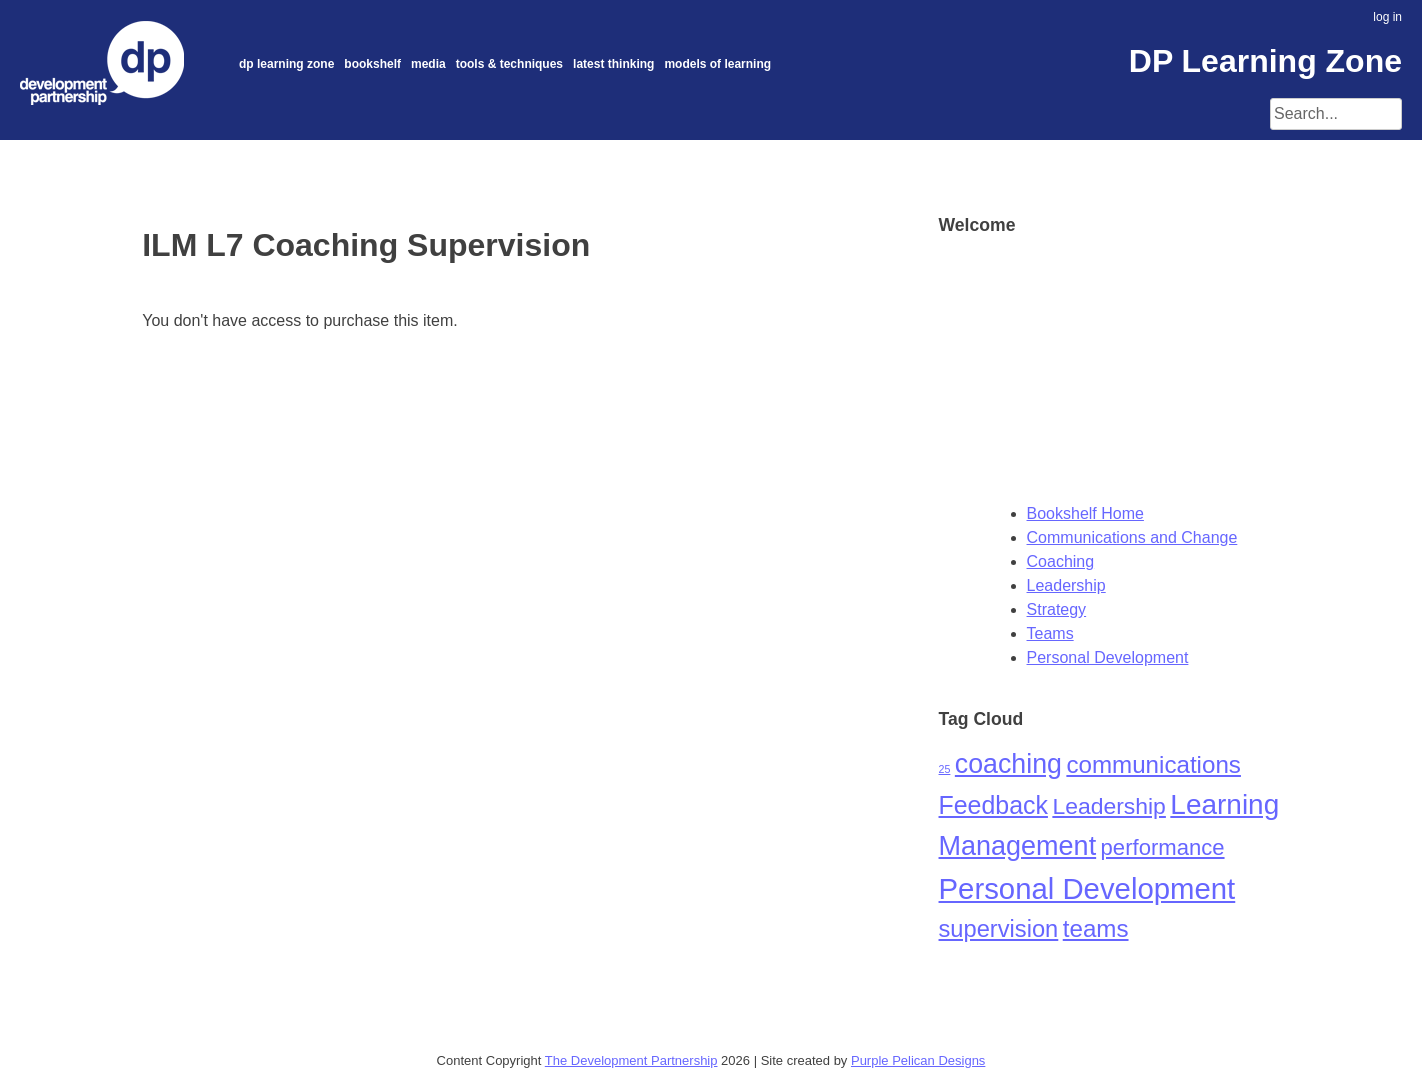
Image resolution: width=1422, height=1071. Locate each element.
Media (428, 64)
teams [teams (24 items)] (1096, 928)
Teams (1050, 633)
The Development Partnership (631, 1060)
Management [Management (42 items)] (1018, 846)
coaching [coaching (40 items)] (1008, 764)
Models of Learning (717, 64)
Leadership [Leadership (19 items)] (1109, 806)
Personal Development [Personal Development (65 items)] (1087, 888)
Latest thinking (613, 64)
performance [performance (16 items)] (1163, 847)
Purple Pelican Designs (918, 1060)
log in (1387, 17)
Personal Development (1108, 657)
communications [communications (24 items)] (1153, 764)
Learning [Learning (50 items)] (1224, 804)
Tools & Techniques (509, 64)
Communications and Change (1132, 537)
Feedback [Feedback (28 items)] (993, 805)
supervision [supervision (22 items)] (999, 929)
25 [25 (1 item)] (945, 769)
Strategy (1057, 609)
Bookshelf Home (1085, 513)
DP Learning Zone (286, 64)
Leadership (1066, 585)
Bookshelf (372, 64)
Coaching (1061, 561)
